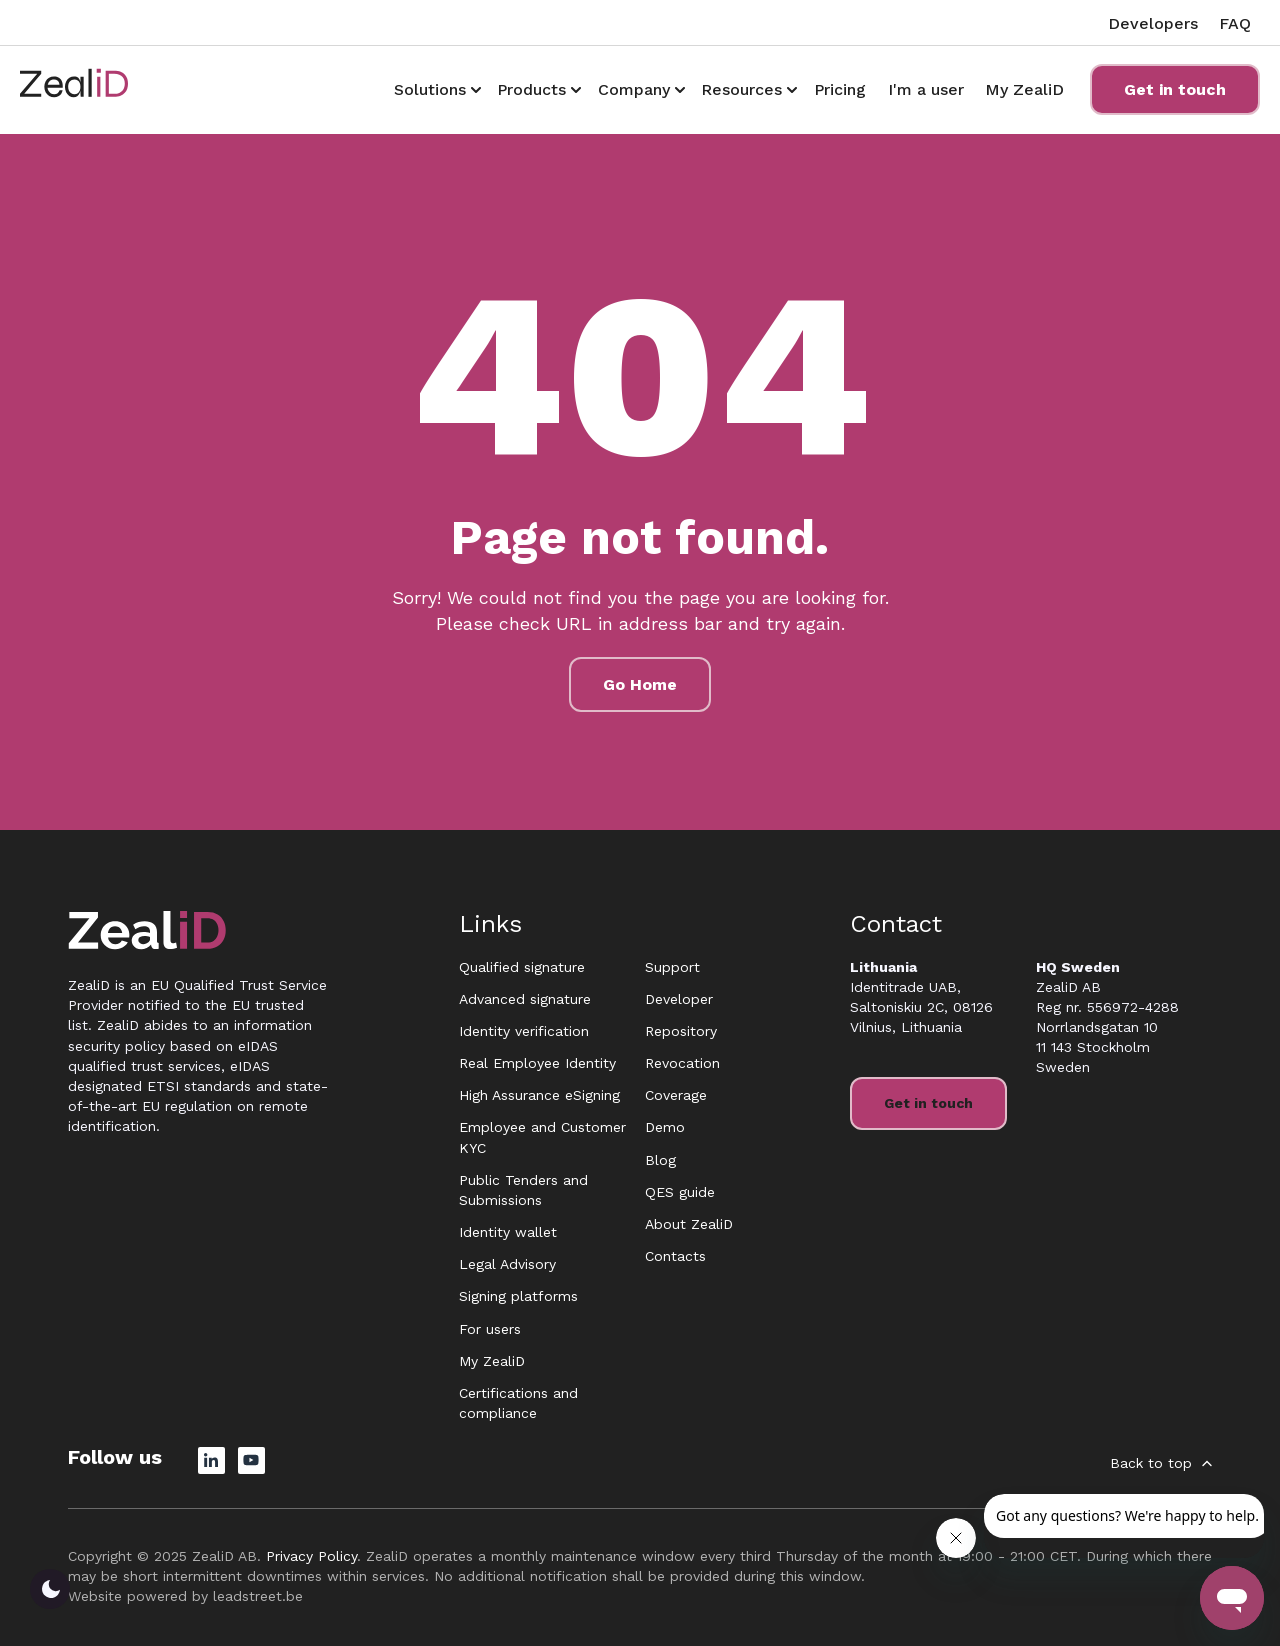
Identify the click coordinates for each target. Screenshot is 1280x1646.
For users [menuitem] (490, 1329)
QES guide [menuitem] (680, 1192)
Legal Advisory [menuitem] (507, 1264)
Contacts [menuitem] (675, 1256)
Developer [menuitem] (679, 999)
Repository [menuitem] (681, 1031)
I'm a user (926, 89)
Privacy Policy (311, 1556)
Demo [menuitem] (665, 1127)
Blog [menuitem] (660, 1160)
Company (634, 89)
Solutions (430, 89)
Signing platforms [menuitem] (518, 1296)
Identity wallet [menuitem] (508, 1232)
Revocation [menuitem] (682, 1063)
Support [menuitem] (672, 967)
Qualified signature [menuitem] (522, 967)
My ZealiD (1024, 89)
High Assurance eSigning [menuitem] (539, 1095)
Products (531, 89)
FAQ (1235, 23)
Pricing (840, 89)
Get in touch (1175, 89)
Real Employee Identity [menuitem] (537, 1063)
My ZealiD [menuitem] (492, 1361)
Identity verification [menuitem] (524, 1031)
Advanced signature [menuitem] (525, 999)
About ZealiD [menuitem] (689, 1224)
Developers (1153, 23)
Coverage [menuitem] (676, 1095)
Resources (741, 89)
